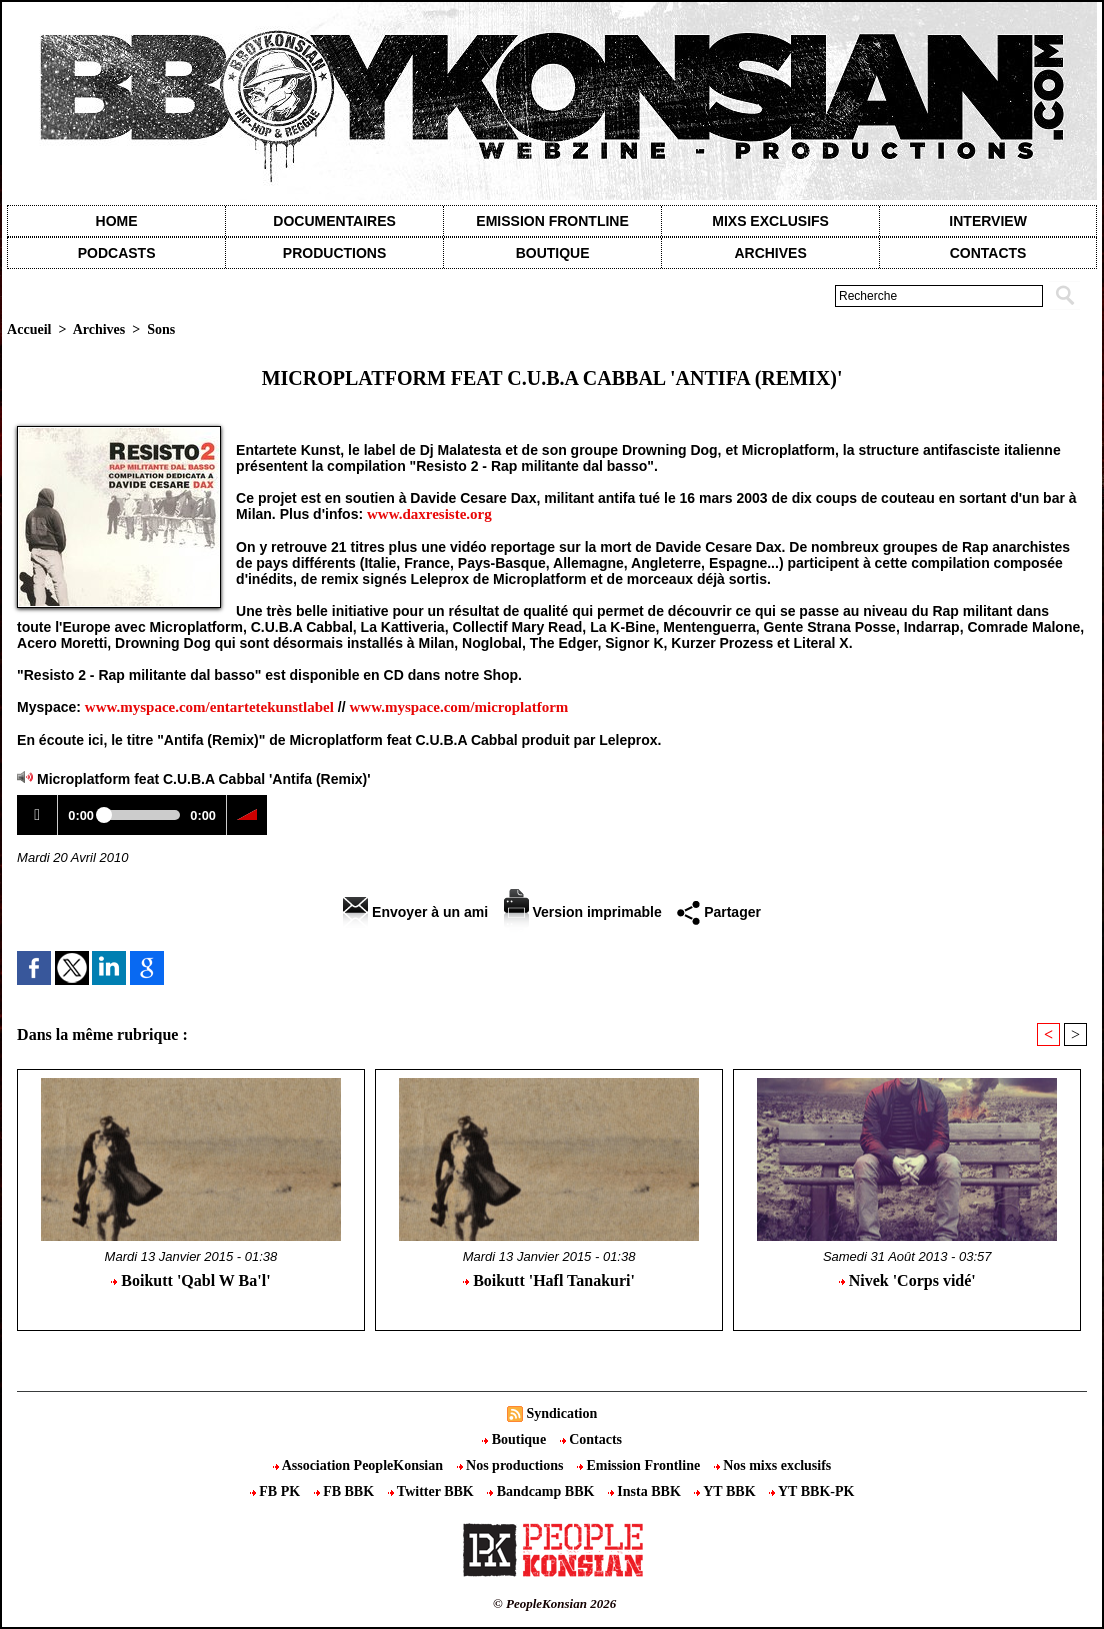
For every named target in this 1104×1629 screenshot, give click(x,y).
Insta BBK (646, 1491)
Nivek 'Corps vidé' (907, 1280)
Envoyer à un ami (415, 912)
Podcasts (117, 253)
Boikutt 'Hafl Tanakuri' (549, 1280)
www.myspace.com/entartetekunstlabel (209, 707)
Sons (161, 329)
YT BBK (726, 1491)
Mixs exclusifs (770, 221)
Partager (719, 912)
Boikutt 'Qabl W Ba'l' (190, 1280)
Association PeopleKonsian (360, 1465)
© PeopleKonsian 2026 (554, 1603)
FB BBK (346, 1491)
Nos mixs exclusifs (773, 1465)
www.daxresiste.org (429, 514)
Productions (334, 253)
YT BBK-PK (811, 1491)
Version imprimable (583, 912)
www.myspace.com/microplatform (459, 707)
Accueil (29, 329)
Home (117, 221)
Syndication (561, 1413)
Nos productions (512, 1465)
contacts (988, 253)
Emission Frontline (552, 221)
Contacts (591, 1439)
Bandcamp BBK (542, 1491)
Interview (988, 221)
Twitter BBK (433, 1491)
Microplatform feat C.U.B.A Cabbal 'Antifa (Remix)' (204, 779)
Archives (770, 253)
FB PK (277, 1491)
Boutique (553, 253)
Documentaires (334, 221)
